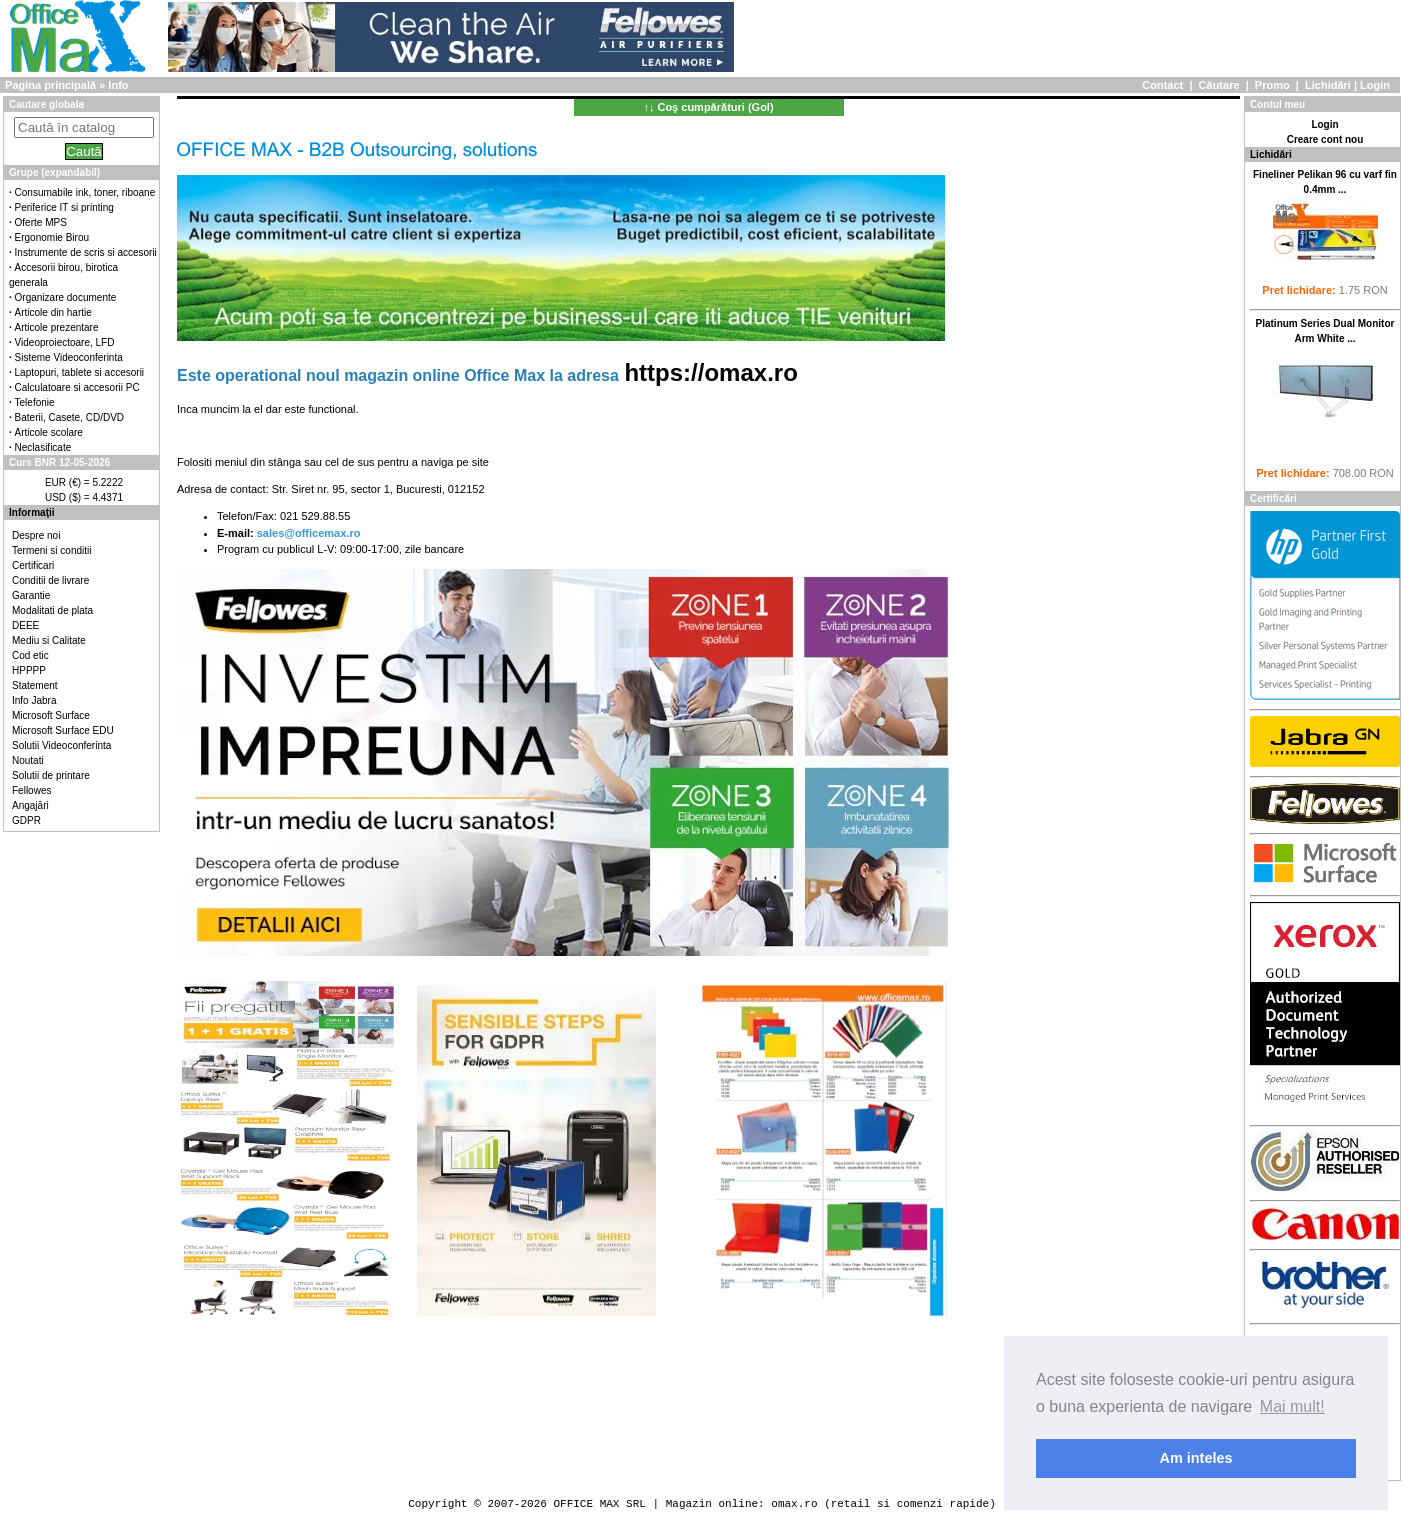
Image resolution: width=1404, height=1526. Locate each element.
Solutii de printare (51, 775)
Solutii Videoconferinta (61, 745)
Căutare (1219, 85)
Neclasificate (43, 447)
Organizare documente (66, 297)
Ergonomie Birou (52, 237)
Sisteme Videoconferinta (69, 357)
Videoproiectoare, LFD (65, 342)
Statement (35, 685)
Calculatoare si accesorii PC (77, 387)
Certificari (33, 565)
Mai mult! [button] (1292, 1406)
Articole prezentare (57, 327)
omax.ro (794, 1503)
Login (1375, 85)
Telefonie (35, 402)
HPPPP (29, 670)
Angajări (30, 805)
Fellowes (31, 790)
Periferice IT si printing (64, 207)
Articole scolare (49, 432)
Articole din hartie (53, 312)
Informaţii (32, 512)
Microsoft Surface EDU (63, 730)
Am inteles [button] (1196, 1458)
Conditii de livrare (50, 580)
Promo (1272, 85)
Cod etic (30, 655)
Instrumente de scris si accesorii (86, 252)
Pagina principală (50, 85)
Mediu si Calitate (49, 640)
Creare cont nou (1325, 139)
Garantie (31, 595)
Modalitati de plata (52, 610)
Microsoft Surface (51, 715)
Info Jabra (34, 700)
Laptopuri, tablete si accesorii (80, 372)
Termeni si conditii (51, 550)
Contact (1162, 85)
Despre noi (36, 535)
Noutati (28, 760)
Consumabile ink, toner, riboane (85, 192)
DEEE (25, 625)
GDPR (26, 820)
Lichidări (1328, 85)
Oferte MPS (41, 222)
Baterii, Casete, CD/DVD (69, 417)
